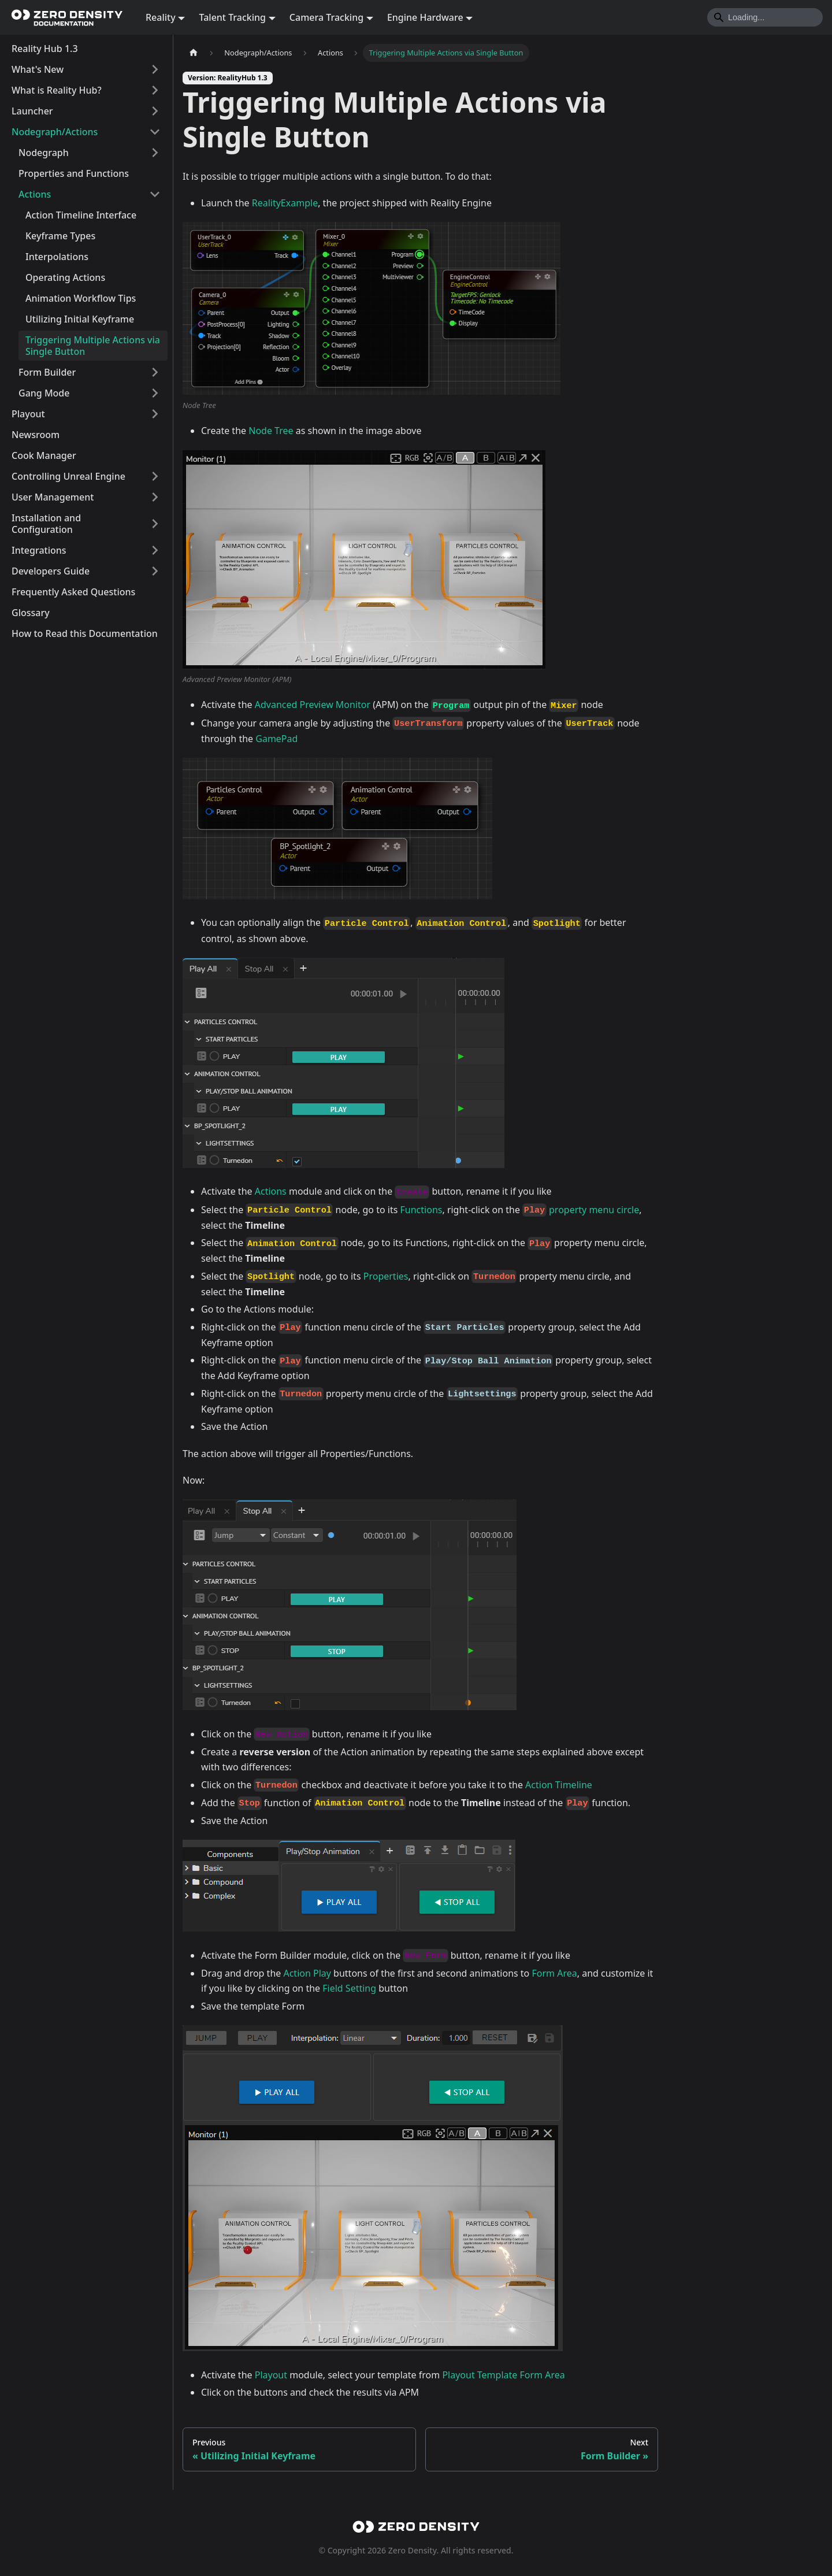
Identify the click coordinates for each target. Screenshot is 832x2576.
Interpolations (56, 256)
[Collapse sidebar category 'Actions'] (155, 194)
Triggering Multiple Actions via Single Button (92, 345)
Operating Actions (65, 277)
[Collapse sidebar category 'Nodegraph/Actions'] (155, 132)
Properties (385, 1276)
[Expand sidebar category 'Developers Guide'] (155, 571)
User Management (53, 497)
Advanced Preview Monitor (312, 704)
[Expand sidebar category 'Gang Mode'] (155, 393)
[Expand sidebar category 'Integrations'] (155, 550)
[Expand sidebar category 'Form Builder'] (155, 372)
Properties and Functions (73, 173)
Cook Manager (44, 455)
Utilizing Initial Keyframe (79, 319)
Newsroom (36, 434)
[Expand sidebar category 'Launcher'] (155, 111)
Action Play (306, 1973)
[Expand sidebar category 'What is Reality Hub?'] (155, 90)
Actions (34, 194)
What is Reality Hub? (57, 90)
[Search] (765, 17)
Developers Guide (51, 571)
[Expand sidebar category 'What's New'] (155, 69)
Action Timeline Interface (80, 215)
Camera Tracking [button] (326, 17)
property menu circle (594, 1209)
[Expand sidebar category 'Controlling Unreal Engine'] (155, 476)
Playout (28, 413)
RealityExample (285, 203)
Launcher (32, 111)
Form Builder (47, 372)
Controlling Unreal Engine (68, 476)
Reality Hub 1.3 (45, 48)
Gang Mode (43, 393)
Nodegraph (43, 152)
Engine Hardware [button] (425, 17)
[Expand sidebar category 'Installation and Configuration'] (155, 524)
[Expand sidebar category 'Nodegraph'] (155, 152)
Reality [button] (161, 17)
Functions (421, 1209)
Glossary (31, 612)
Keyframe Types (60, 235)
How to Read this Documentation (85, 633)
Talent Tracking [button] (232, 17)
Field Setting (350, 1988)
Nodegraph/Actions (55, 131)
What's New (38, 69)
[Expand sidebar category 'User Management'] (155, 497)
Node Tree (270, 430)
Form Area (554, 1973)
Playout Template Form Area (503, 2375)
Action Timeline (558, 1784)
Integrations (39, 550)
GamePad (276, 738)
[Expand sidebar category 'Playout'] (155, 414)
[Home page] (194, 53)
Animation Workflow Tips (80, 298)
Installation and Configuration (46, 524)
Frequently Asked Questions (73, 591)
